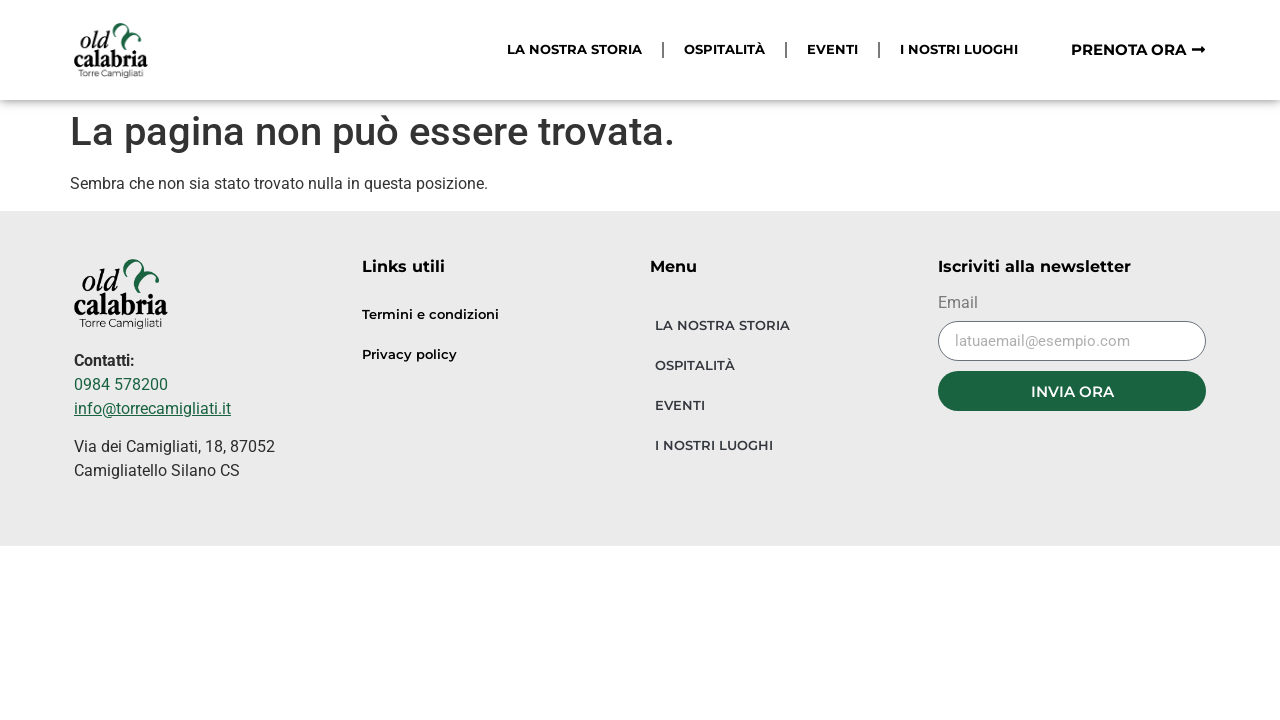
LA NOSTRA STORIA (574, 49)
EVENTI (832, 49)
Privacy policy (409, 354)
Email (958, 303)
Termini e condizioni (430, 314)
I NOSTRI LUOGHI (959, 49)
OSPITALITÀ (724, 49)
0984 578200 (121, 384)
